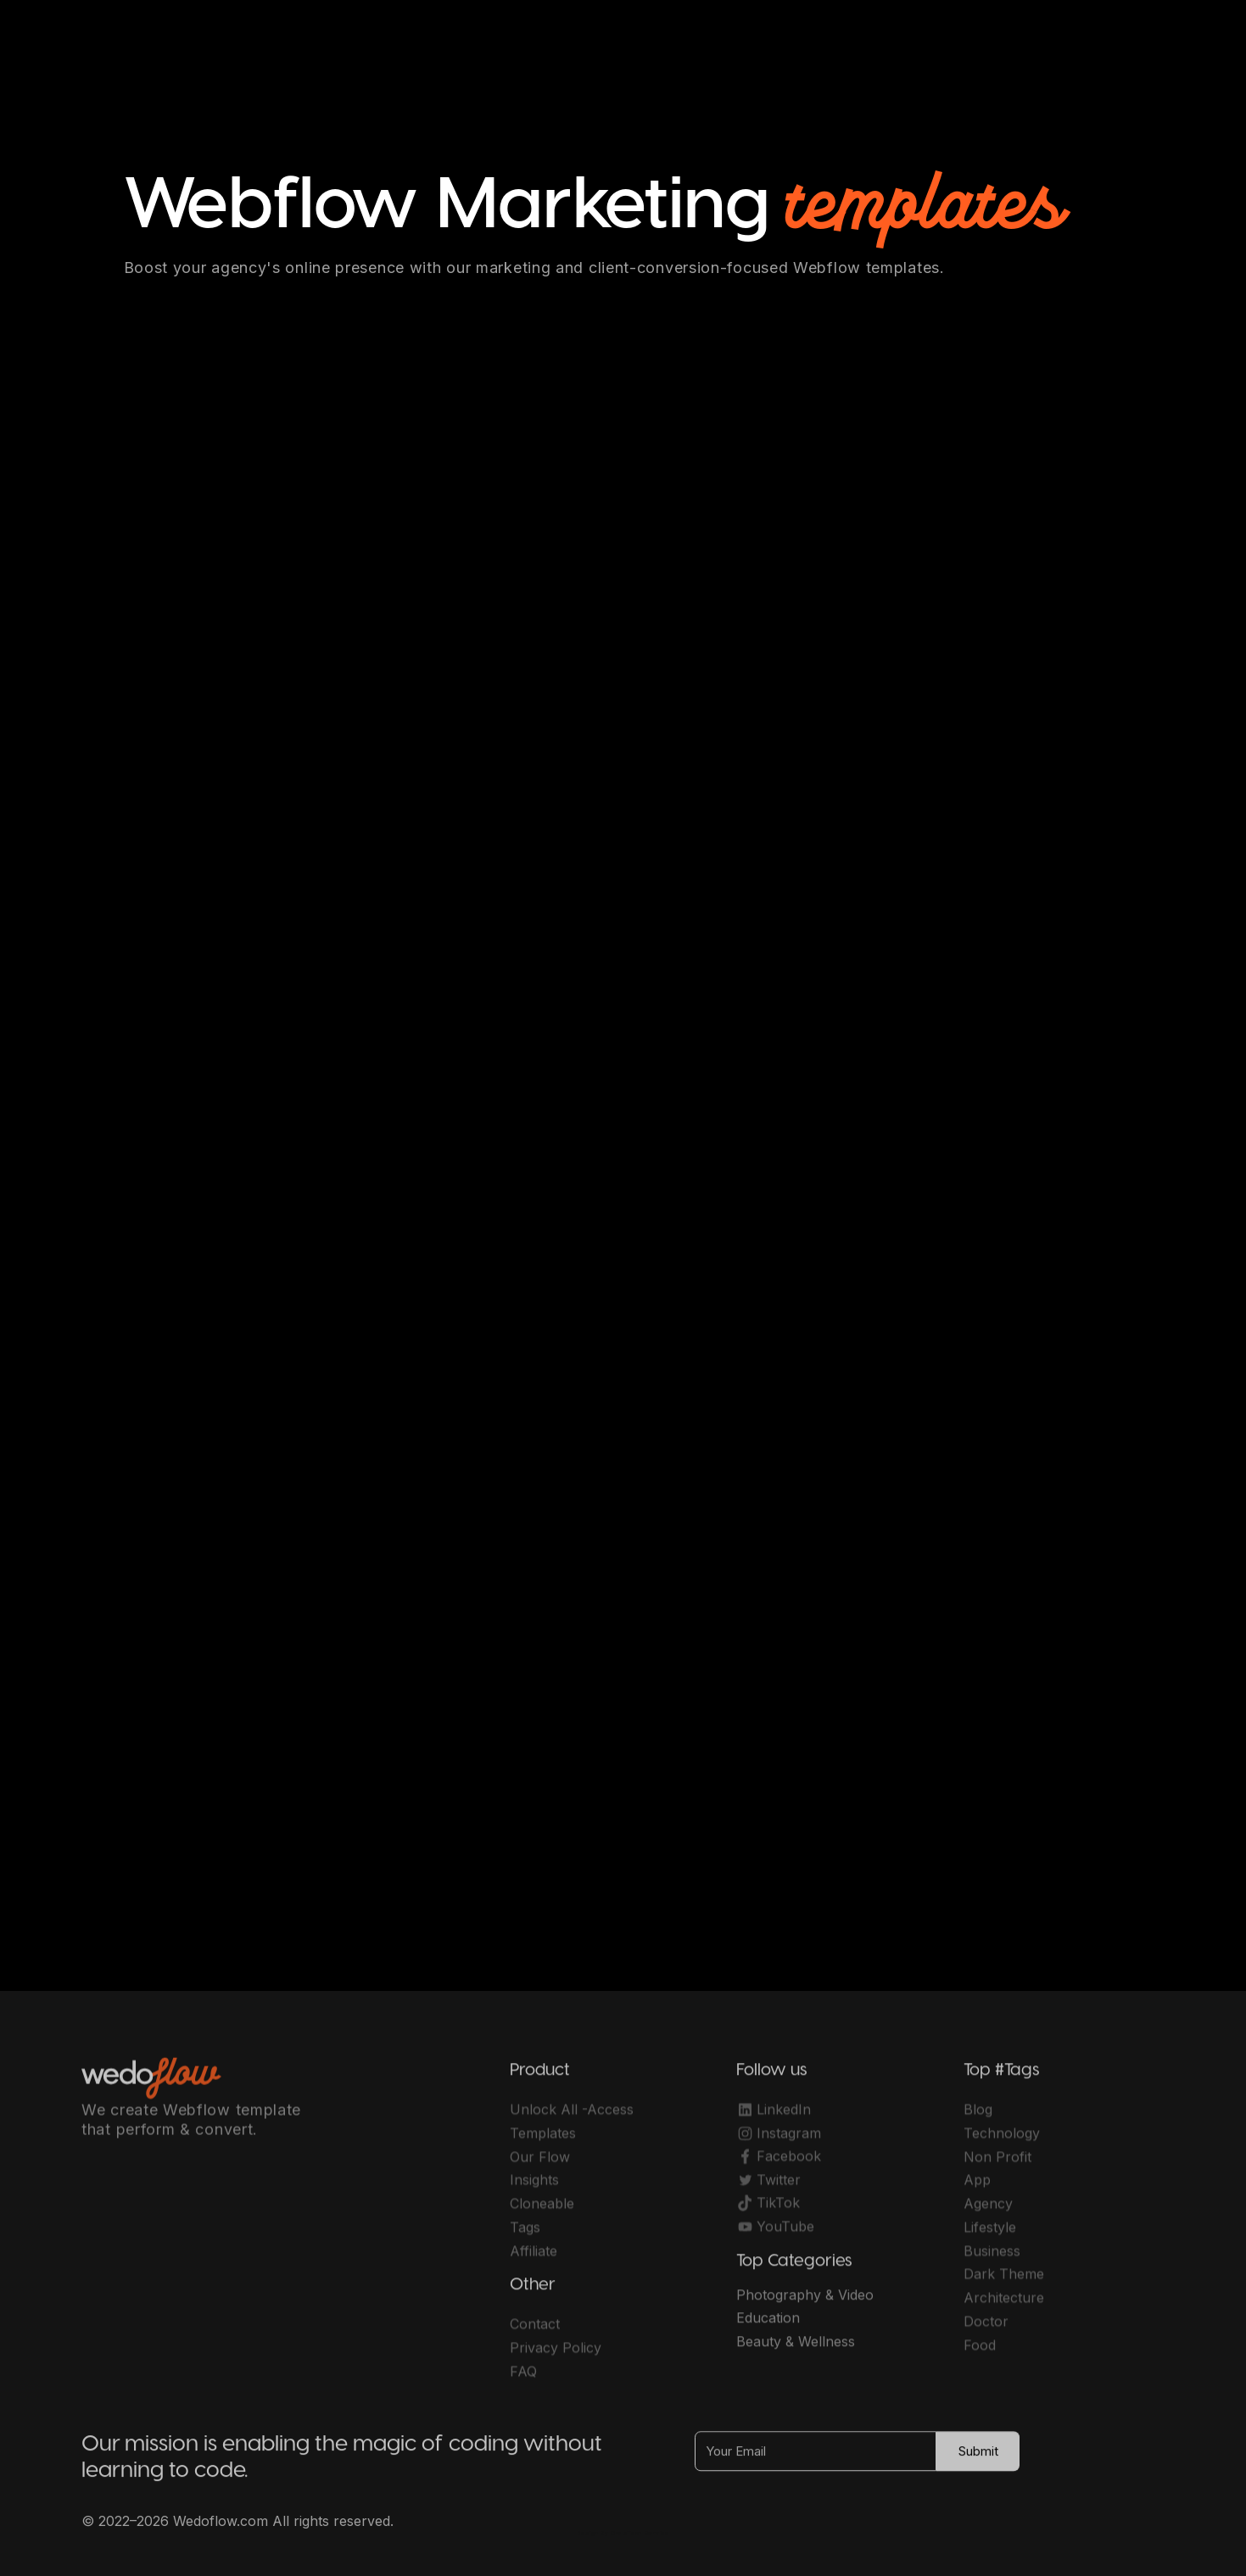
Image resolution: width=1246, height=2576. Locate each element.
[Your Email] (815, 2459)
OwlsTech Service (639, 2533)
